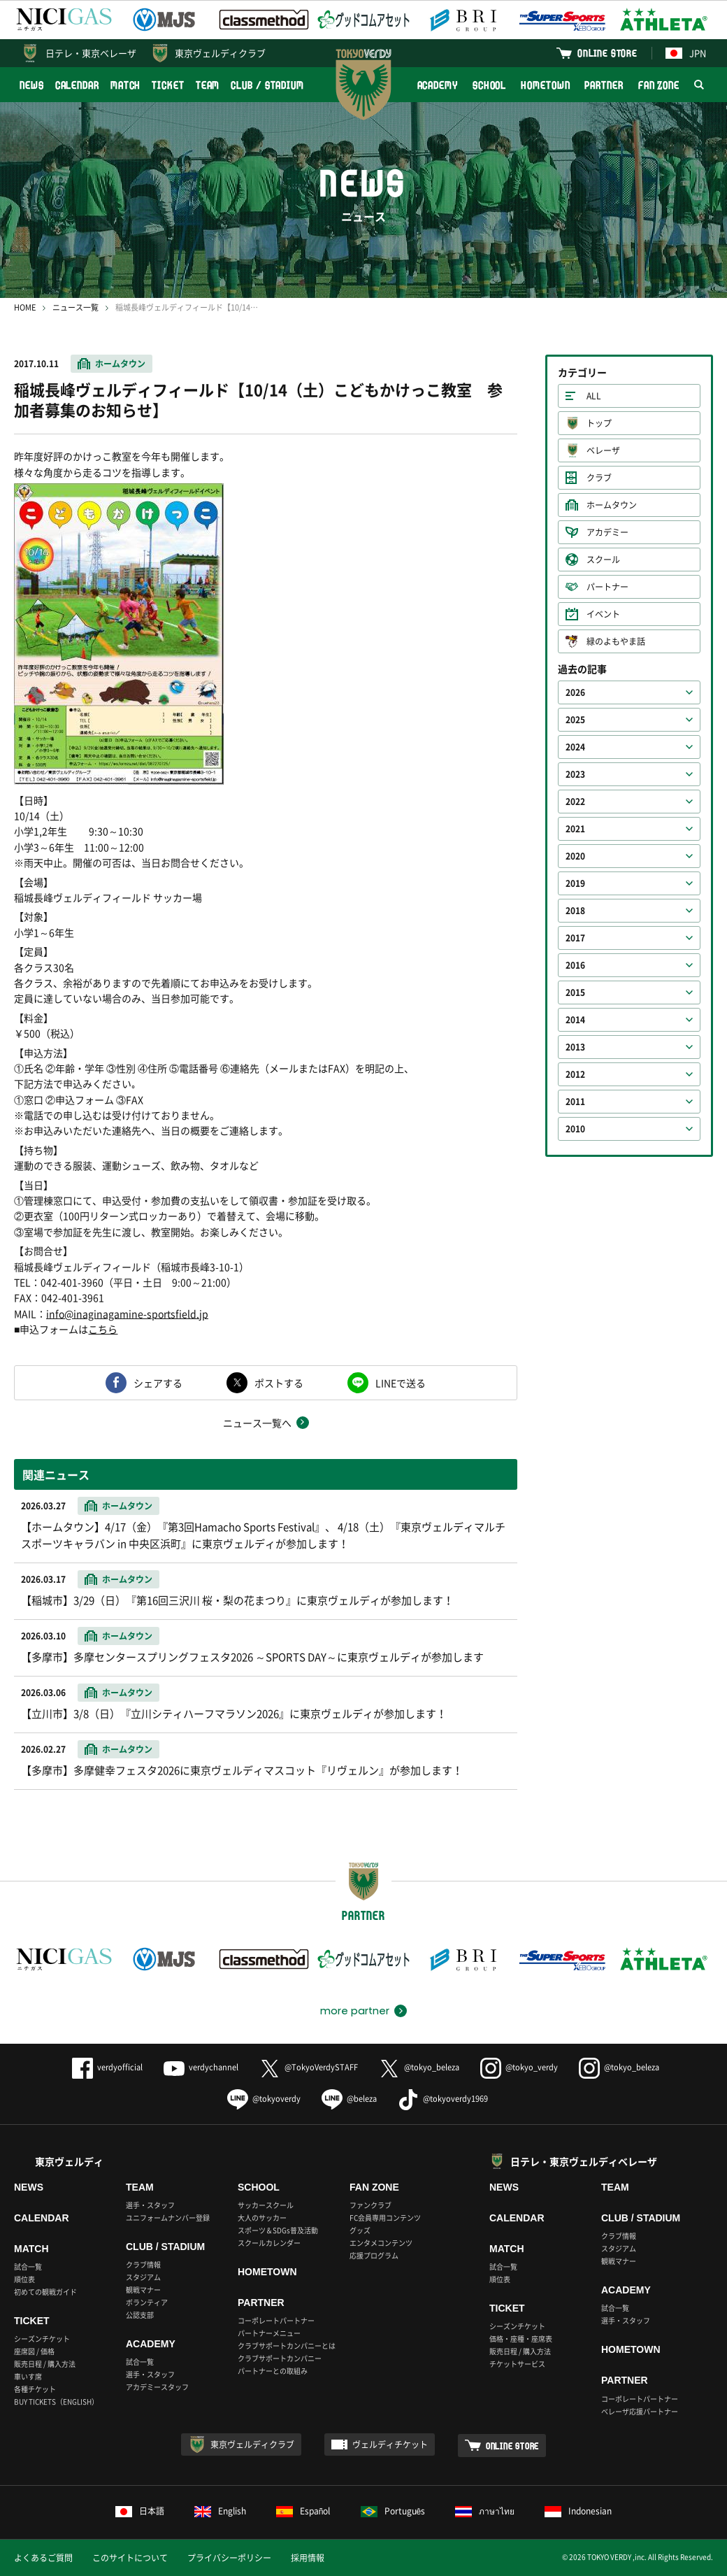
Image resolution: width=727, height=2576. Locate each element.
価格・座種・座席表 (520, 2338)
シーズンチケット (42, 2338)
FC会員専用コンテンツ (385, 2217)
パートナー (607, 587)
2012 (575, 1074)
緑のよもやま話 (615, 641)
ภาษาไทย (484, 2511)
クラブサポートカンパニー (280, 2358)
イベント (603, 614)
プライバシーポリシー (229, 2558)
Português (393, 2511)
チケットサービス (517, 2363)
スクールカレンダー (269, 2242)
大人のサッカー (262, 2217)
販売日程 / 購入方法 (44, 2363)
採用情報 (307, 2558)
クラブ (599, 477)
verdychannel (201, 2067)
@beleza (349, 2099)
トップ (599, 423)
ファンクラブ (370, 2205)
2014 (575, 1019)
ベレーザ (603, 450)
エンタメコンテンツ (381, 2242)
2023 (575, 774)
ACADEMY (437, 85)
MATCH (125, 85)
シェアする (158, 1383)
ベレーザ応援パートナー (639, 2411)
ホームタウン (120, 363)
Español (303, 2511)
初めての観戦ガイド (45, 2291)
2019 (575, 883)
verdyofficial (107, 2067)
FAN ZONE (658, 85)
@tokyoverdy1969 (443, 2099)
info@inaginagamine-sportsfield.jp (127, 1314)
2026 (575, 692)
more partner (354, 2011)
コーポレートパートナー (276, 2320)
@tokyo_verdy (519, 2067)
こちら (102, 1329)
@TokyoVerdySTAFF (308, 2067)
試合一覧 (28, 2266)
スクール (603, 559)
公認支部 (140, 2315)
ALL (593, 396)
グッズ (360, 2230)
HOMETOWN (545, 85)
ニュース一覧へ (257, 1423)
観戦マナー (143, 2289)
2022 (575, 801)
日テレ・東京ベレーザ (90, 52)
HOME (25, 307)
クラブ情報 (143, 2264)
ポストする (278, 1383)
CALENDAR (77, 85)
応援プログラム (374, 2255)
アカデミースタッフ (157, 2387)
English (220, 2511)
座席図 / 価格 (34, 2351)
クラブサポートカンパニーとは (287, 2345)
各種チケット (35, 2389)
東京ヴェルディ (69, 2161)
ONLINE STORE (607, 53)
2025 (575, 719)
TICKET (168, 85)
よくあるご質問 (43, 2558)
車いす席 (28, 2376)
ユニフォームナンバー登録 (168, 2217)
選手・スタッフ (150, 2205)
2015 (575, 992)
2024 (575, 747)
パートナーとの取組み (273, 2370)
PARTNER (603, 85)
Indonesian (578, 2511)
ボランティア (147, 2302)
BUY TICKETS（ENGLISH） (56, 2401)
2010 (575, 1129)
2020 (575, 856)
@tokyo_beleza (419, 2067)
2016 (575, 965)
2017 (575, 938)
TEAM (208, 85)
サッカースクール (266, 2205)
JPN (685, 52)
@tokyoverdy (264, 2099)
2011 (575, 1101)
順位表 (24, 2279)
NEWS (32, 85)
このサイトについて (130, 2558)
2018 (575, 910)
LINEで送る (400, 1383)
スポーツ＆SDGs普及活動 (278, 2230)
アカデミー (607, 532)
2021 (575, 829)
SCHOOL (489, 85)
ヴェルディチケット (390, 2444)
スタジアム (143, 2277)
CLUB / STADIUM (267, 85)
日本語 (139, 2511)
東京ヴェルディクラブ (220, 52)
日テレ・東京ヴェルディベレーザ (583, 2161)
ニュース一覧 (75, 307)
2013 (575, 1047)
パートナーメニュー (269, 2333)
